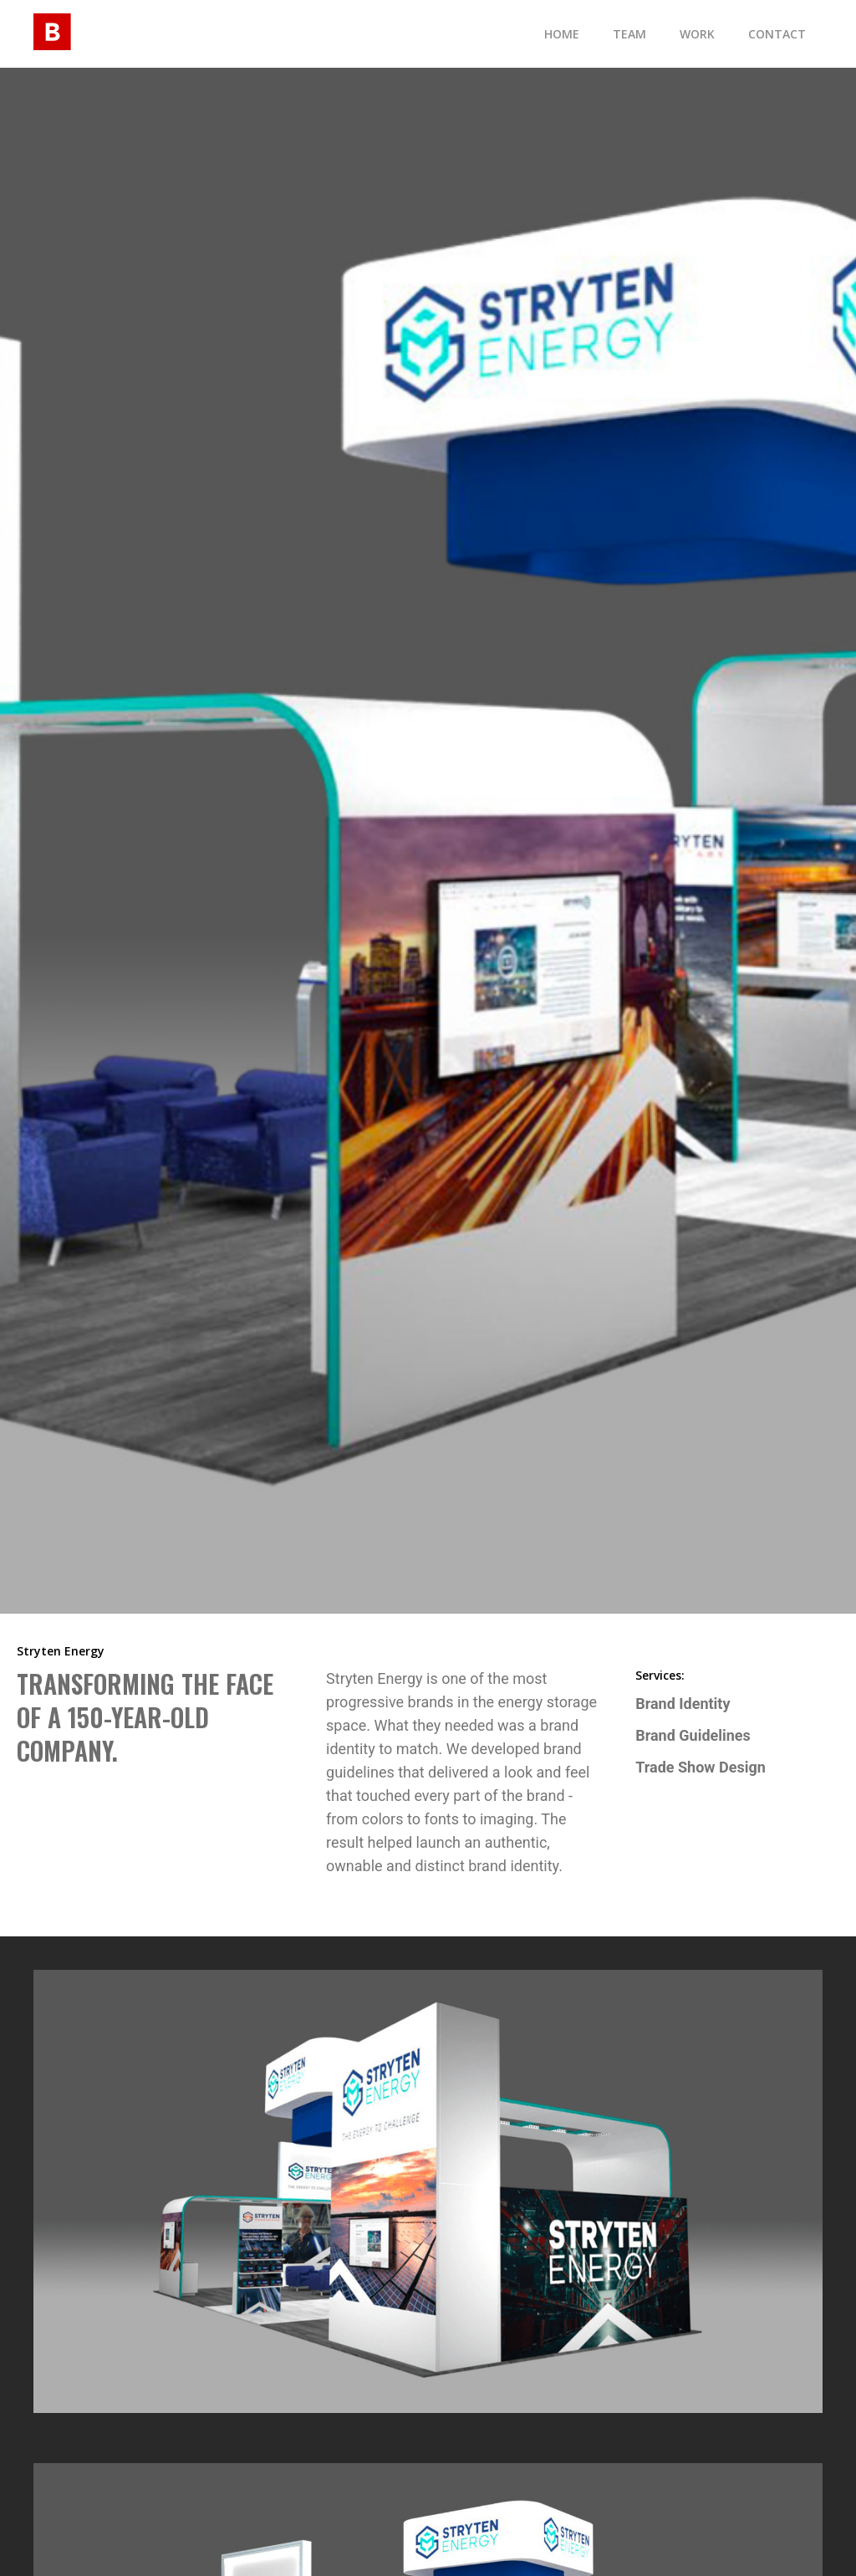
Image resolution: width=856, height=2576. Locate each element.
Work (697, 34)
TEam (629, 34)
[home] (52, 29)
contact (777, 34)
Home (561, 34)
